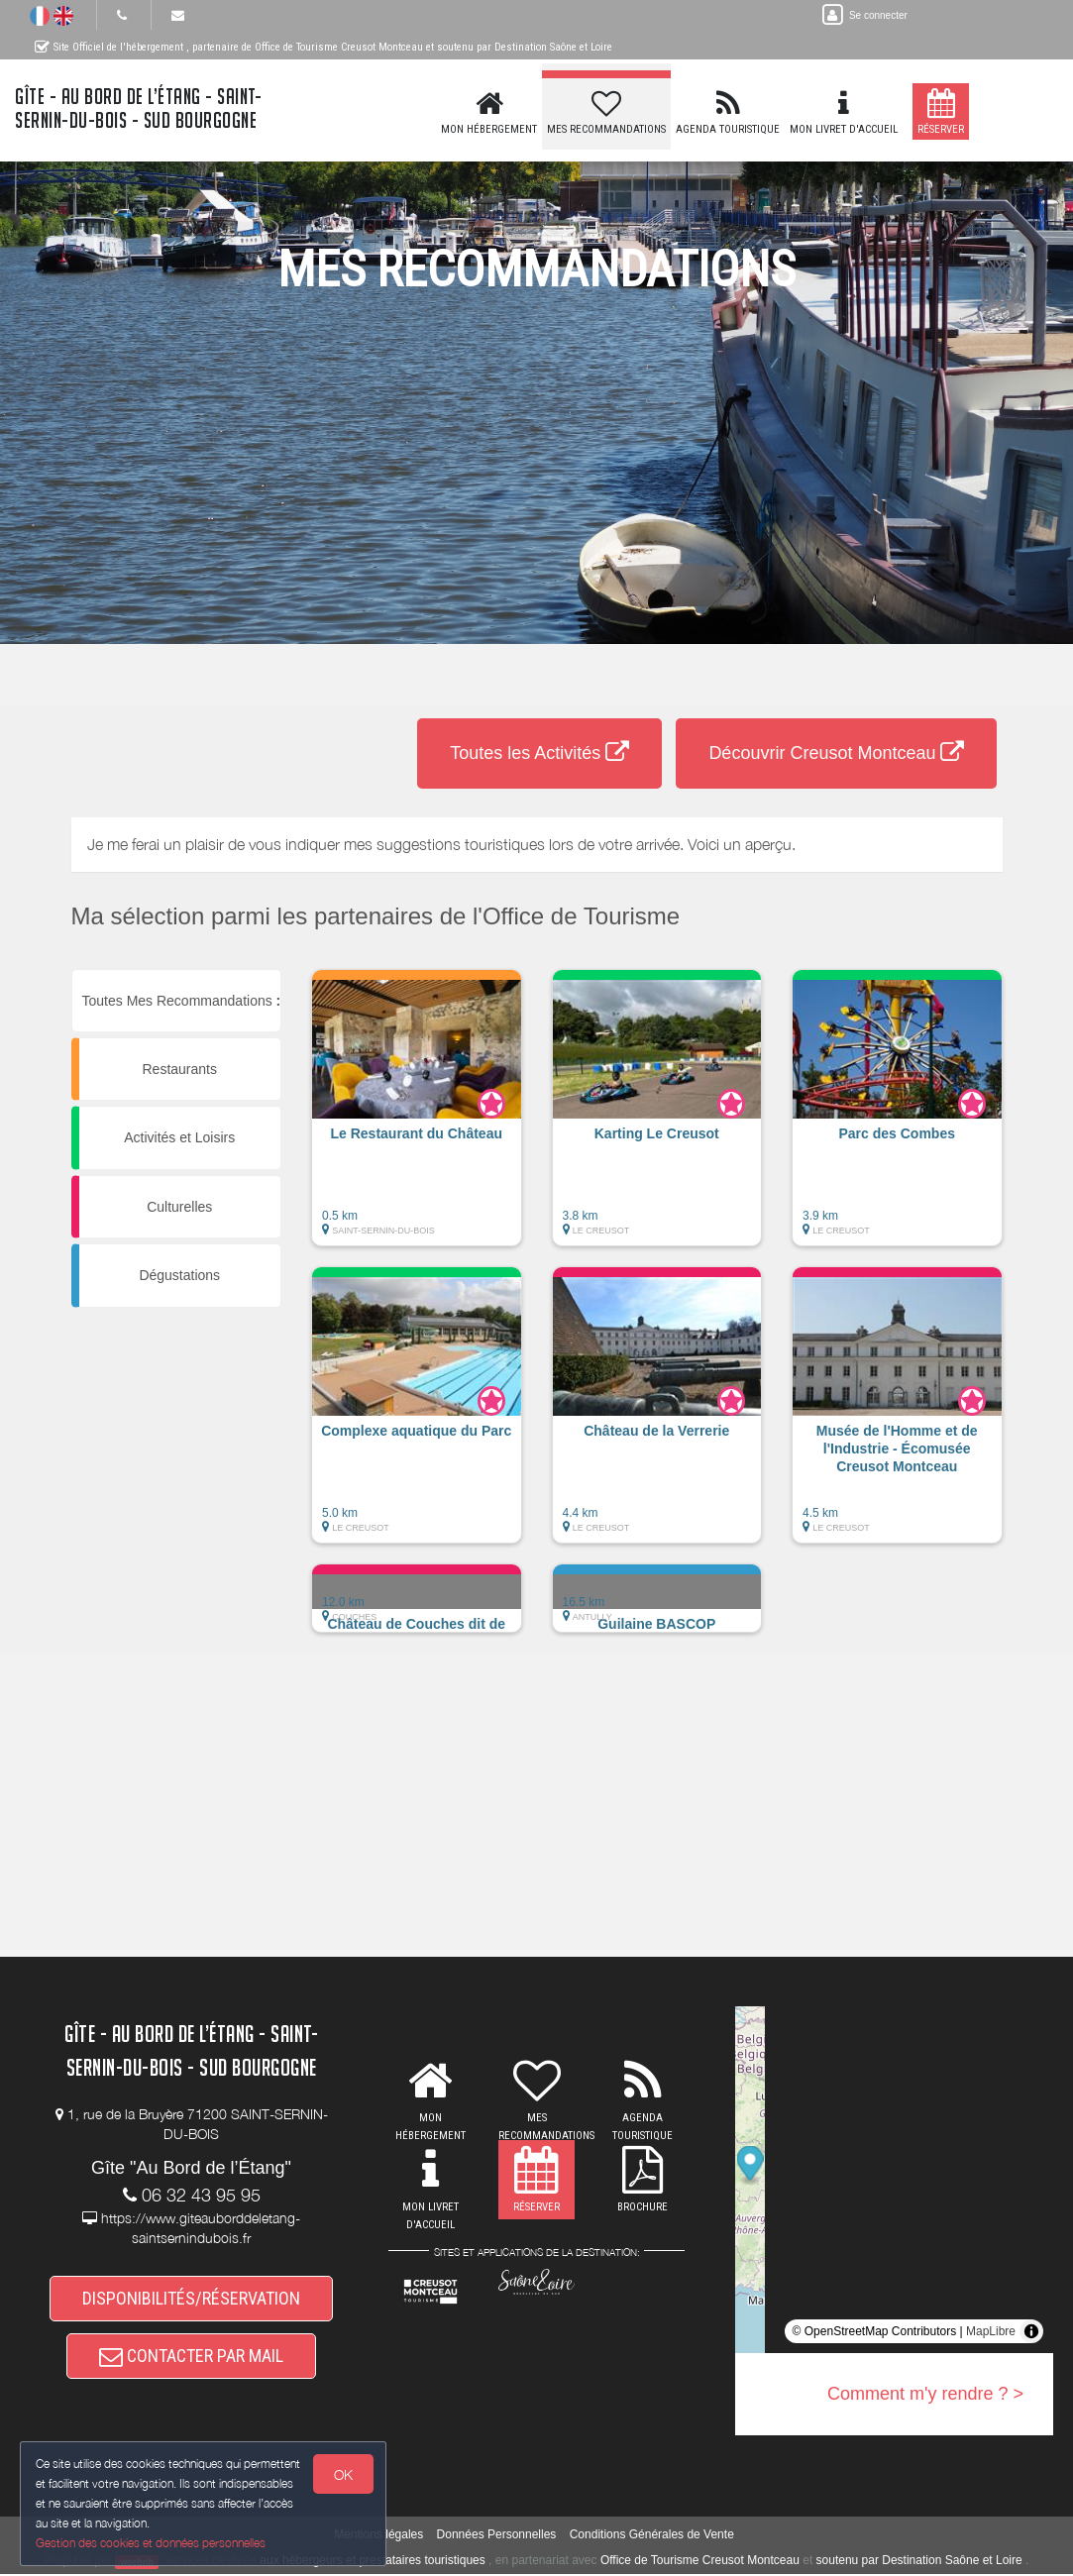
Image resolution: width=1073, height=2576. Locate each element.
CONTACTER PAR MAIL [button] (191, 2357)
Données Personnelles (497, 2537)
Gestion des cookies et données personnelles (151, 2542)
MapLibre (991, 2331)
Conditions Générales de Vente (652, 2537)
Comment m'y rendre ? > (925, 2394)
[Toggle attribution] (1031, 2331)
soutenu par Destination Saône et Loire (919, 2563)
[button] (416, 1117)
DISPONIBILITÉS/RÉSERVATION (191, 2299)
